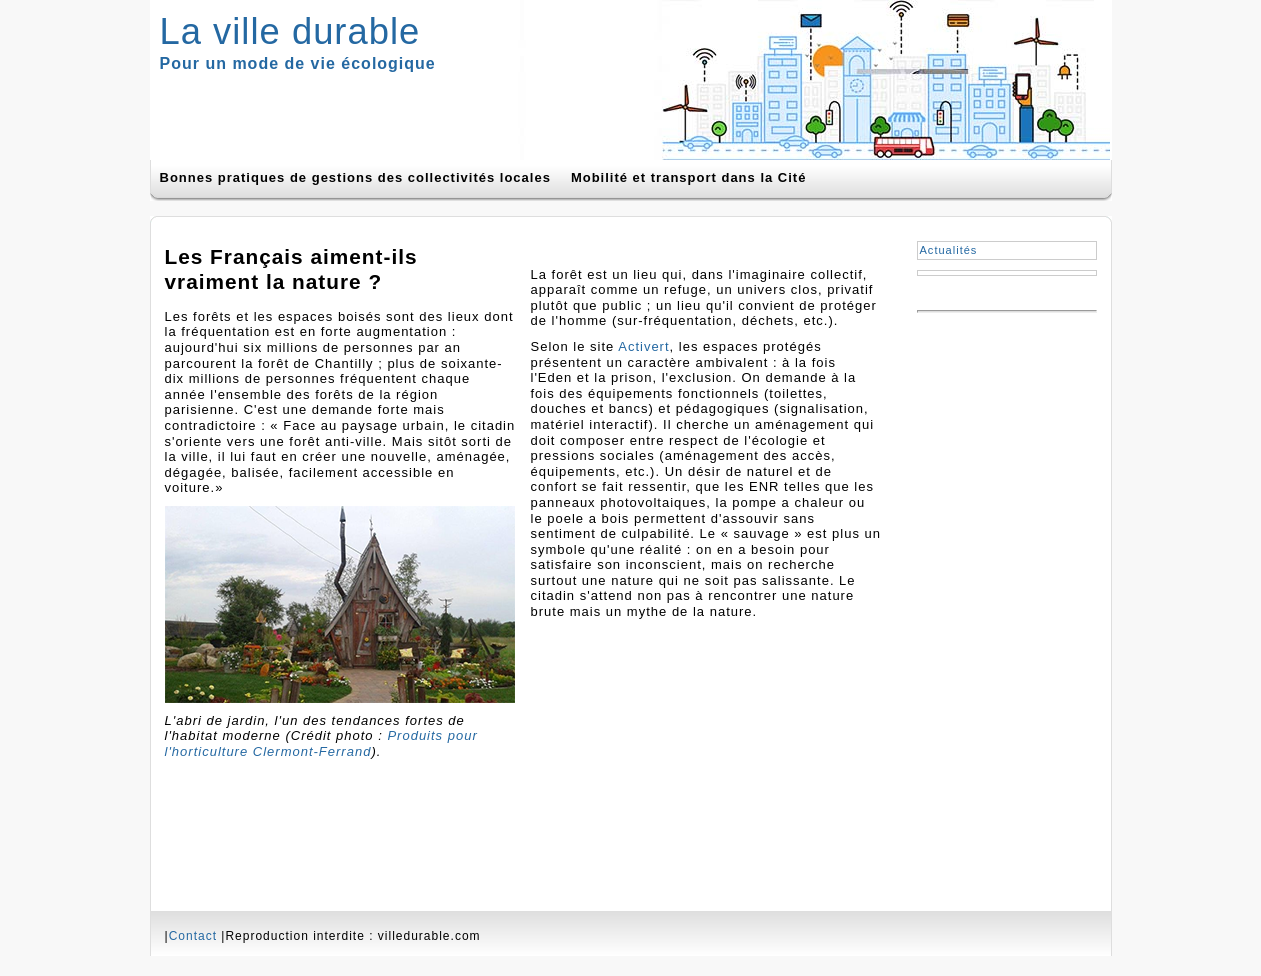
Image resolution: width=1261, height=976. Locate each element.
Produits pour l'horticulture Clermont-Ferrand (321, 743)
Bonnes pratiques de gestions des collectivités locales (355, 177)
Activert (643, 346)
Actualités (949, 250)
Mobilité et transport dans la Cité (689, 177)
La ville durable (290, 31)
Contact (193, 936)
